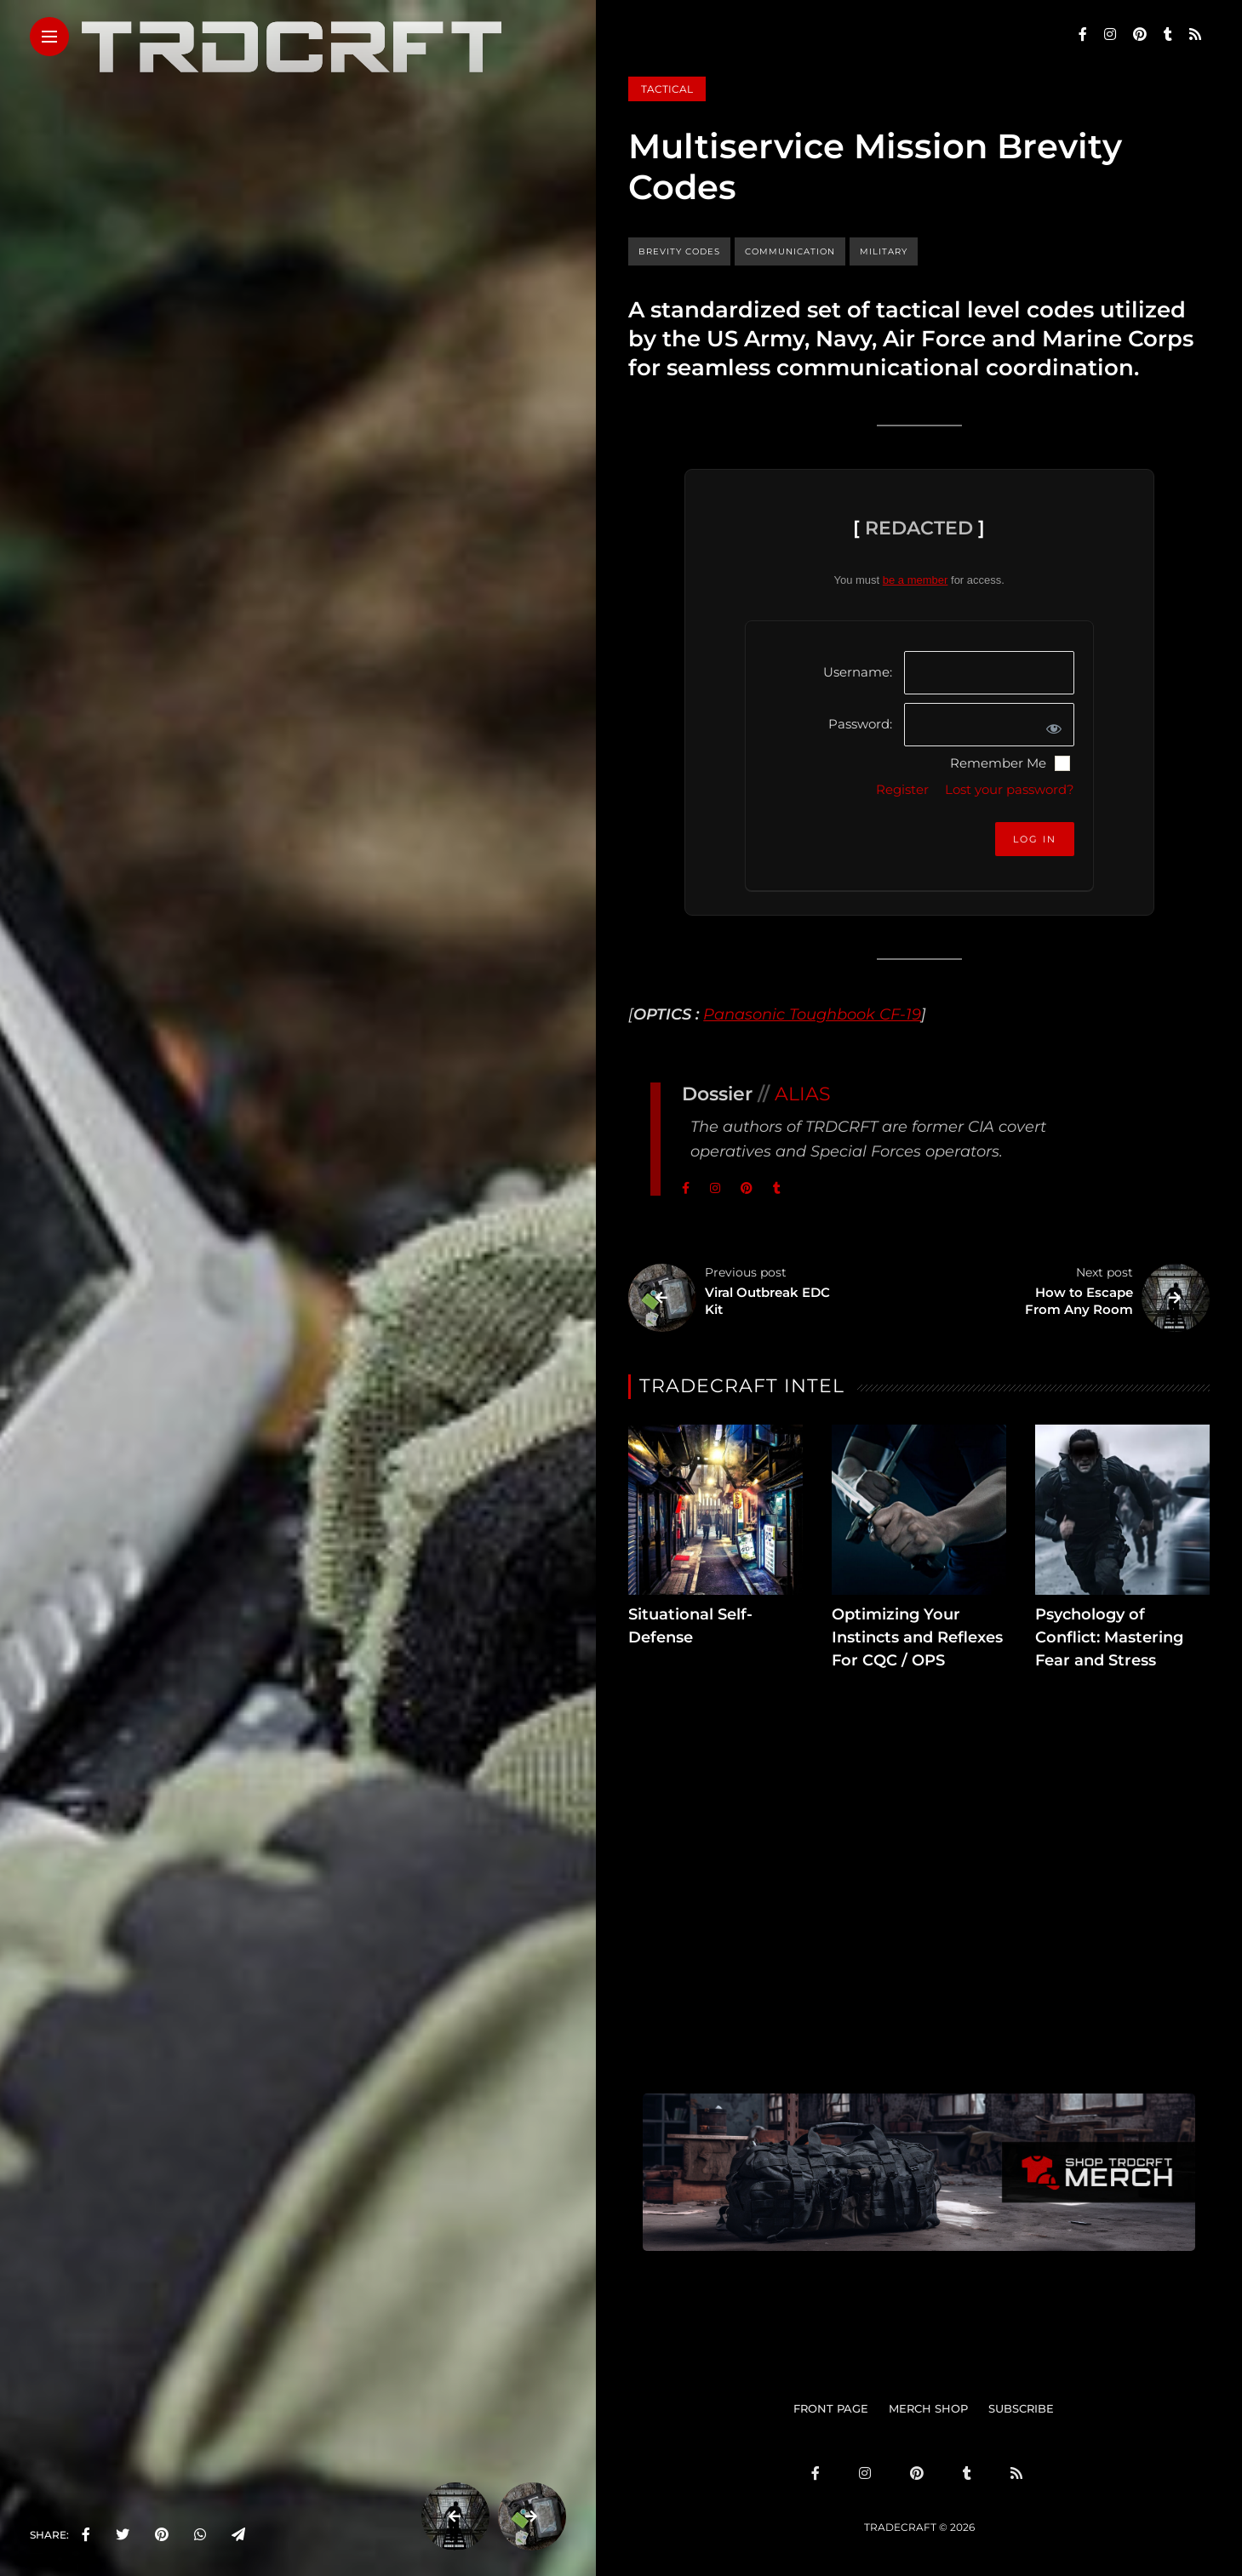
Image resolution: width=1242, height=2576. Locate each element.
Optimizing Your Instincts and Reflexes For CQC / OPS (917, 1637)
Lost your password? (1009, 789)
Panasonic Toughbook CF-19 (812, 1014)
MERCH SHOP (928, 2408)
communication (790, 251)
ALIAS (803, 1093)
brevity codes (679, 251)
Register (902, 789)
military (883, 251)
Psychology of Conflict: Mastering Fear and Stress (1109, 1637)
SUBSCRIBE (1021, 2408)
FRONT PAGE (830, 2408)
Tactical (667, 89)
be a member (915, 580)
